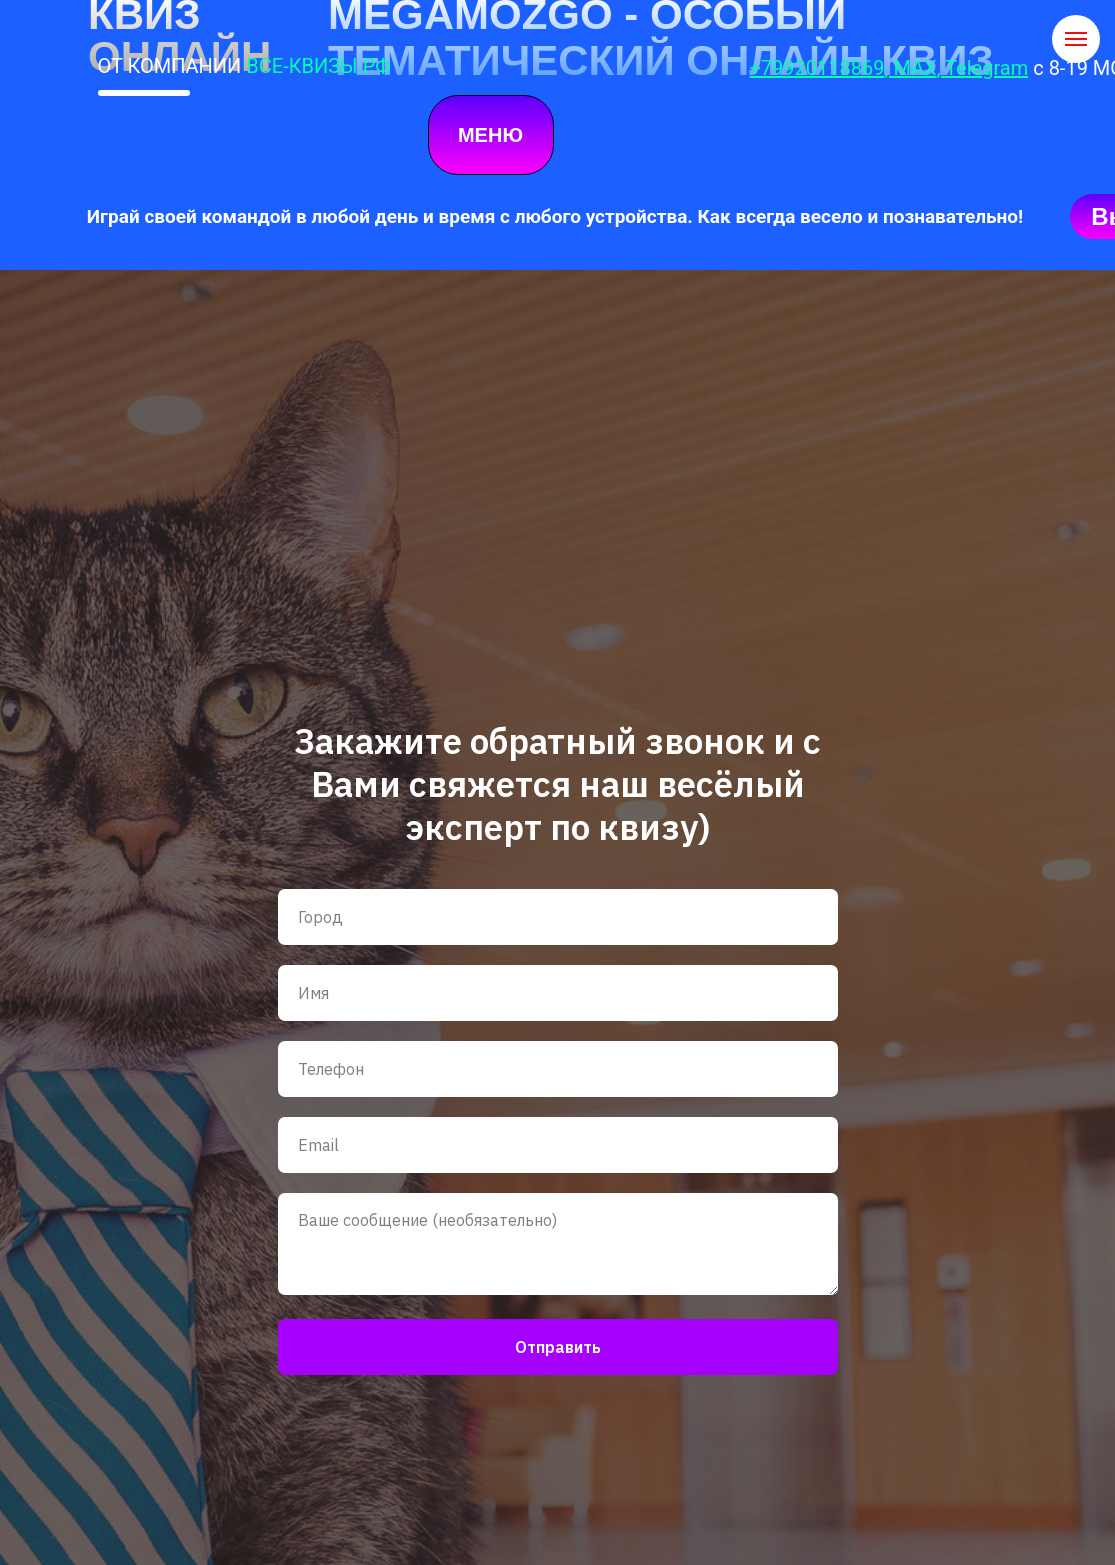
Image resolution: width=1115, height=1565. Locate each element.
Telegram (986, 68)
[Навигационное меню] (1076, 39)
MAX (914, 68)
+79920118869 (817, 68)
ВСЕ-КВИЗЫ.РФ (318, 66)
